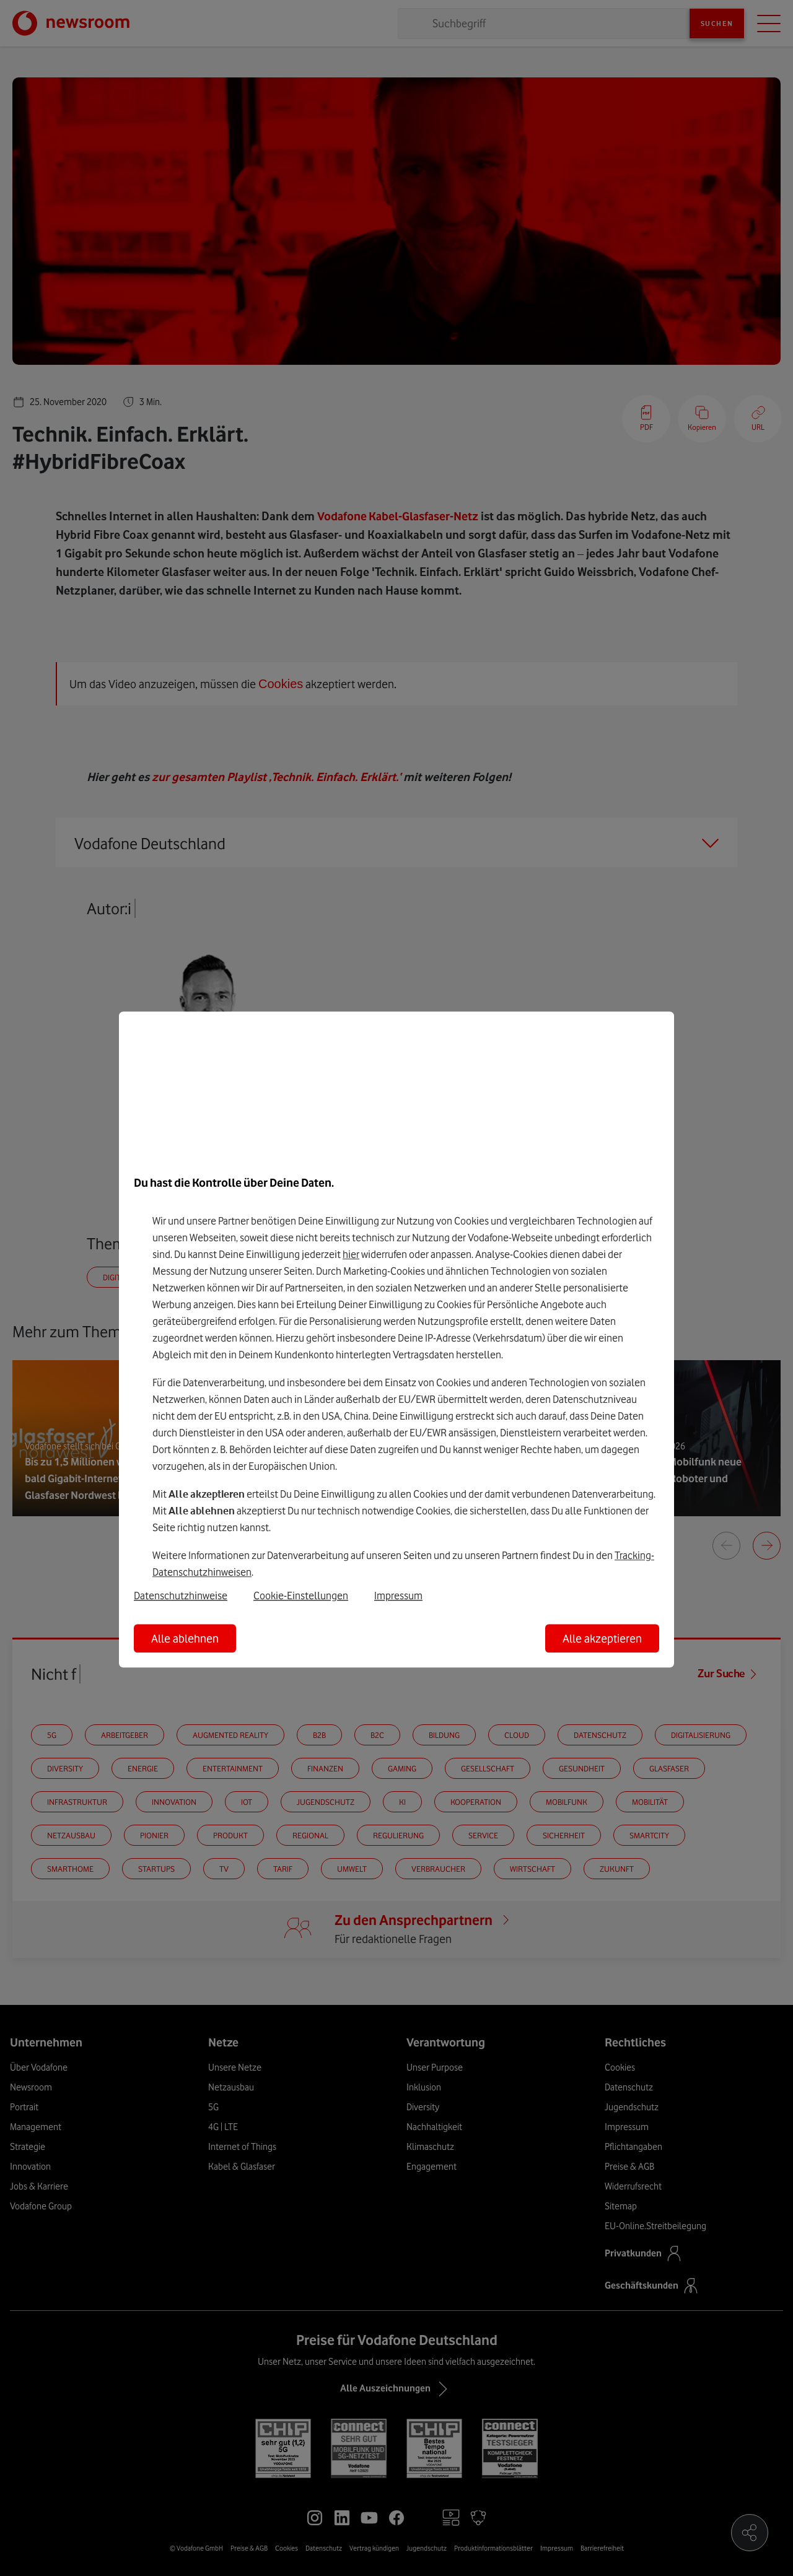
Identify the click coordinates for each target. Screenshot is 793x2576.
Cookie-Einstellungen (300, 1595)
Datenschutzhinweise (180, 1595)
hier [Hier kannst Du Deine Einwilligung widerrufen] (351, 1254)
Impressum (398, 1595)
